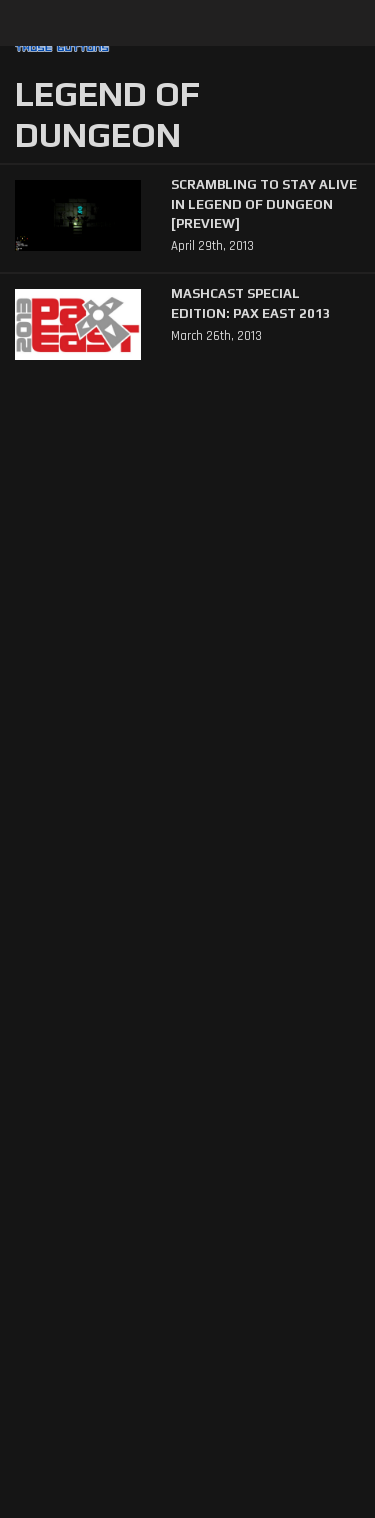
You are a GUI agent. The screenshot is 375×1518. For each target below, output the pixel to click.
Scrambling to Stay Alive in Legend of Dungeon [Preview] (264, 204)
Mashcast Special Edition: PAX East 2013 (251, 303)
